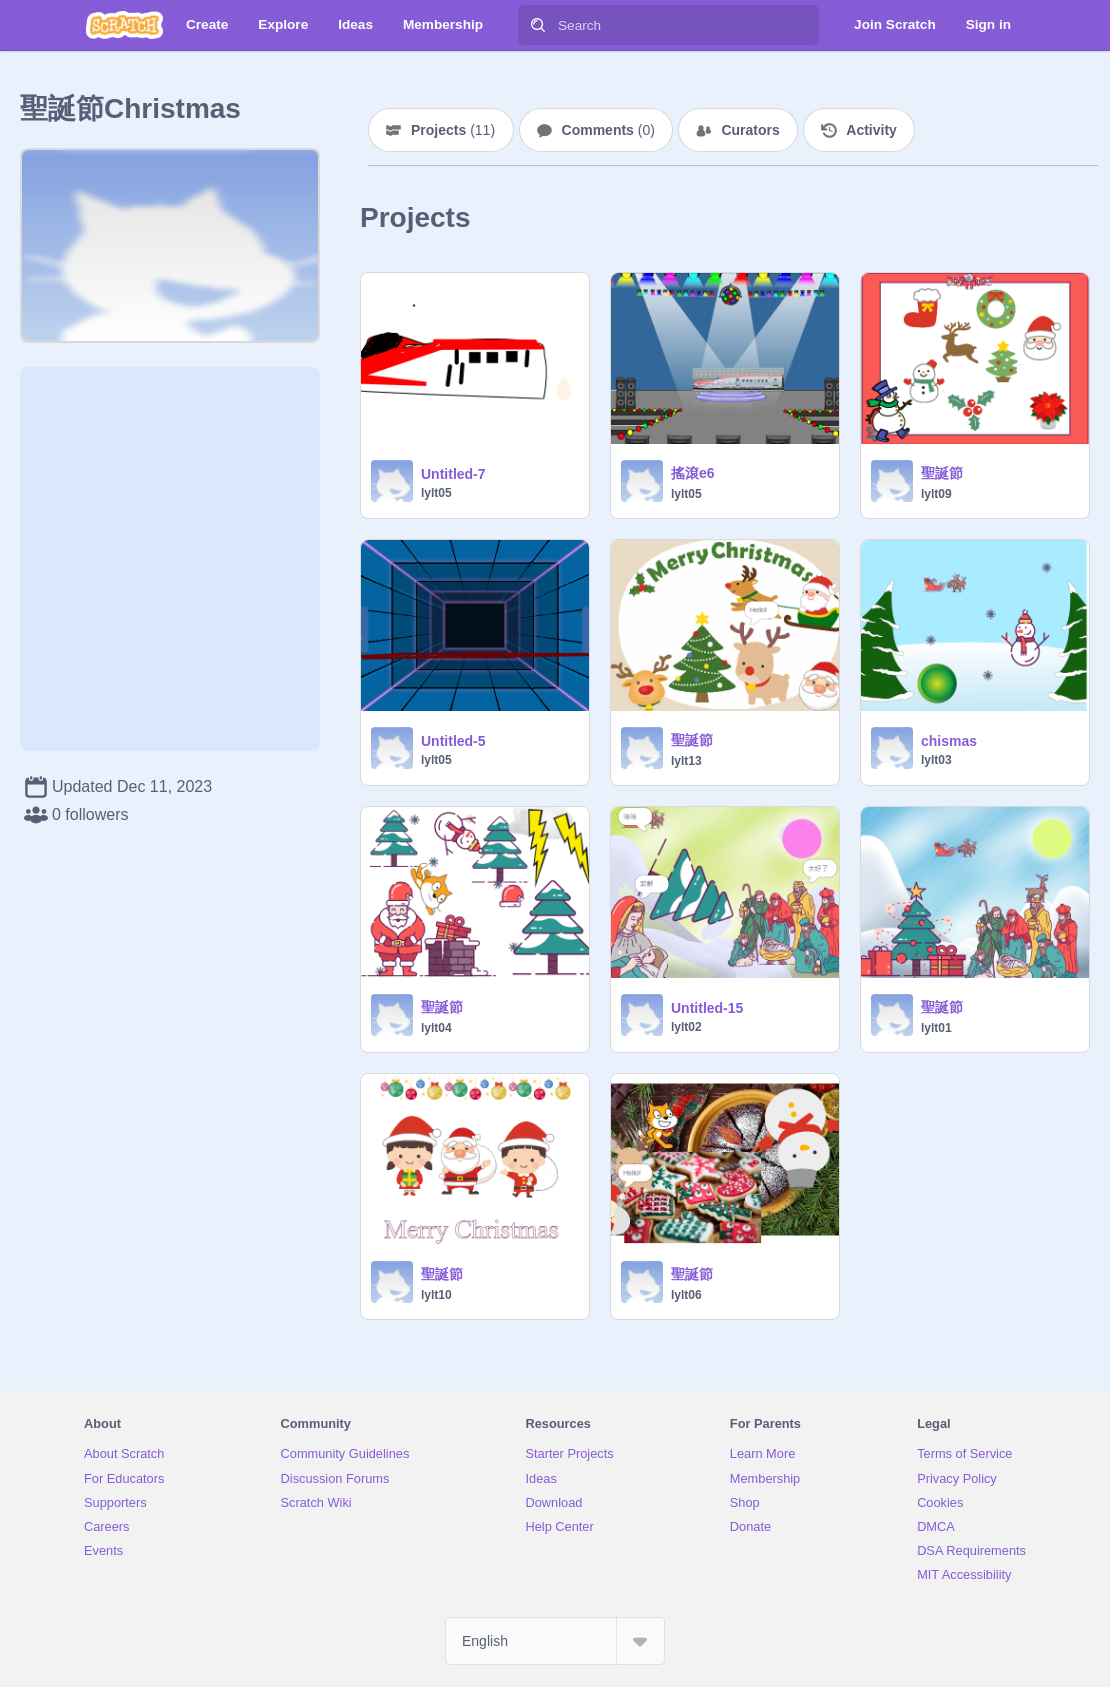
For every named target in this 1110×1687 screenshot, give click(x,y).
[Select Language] (555, 1641)
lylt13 (686, 761)
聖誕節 (942, 473)
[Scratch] (124, 25)
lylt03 (936, 760)
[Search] (538, 25)
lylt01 (936, 1028)
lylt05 (436, 493)
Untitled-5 (453, 741)
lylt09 (936, 494)
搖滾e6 (693, 473)
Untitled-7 (453, 474)
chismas (949, 741)
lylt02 (686, 1027)
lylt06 (686, 1295)
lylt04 (436, 1028)
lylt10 (436, 1295)
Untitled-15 (707, 1008)
